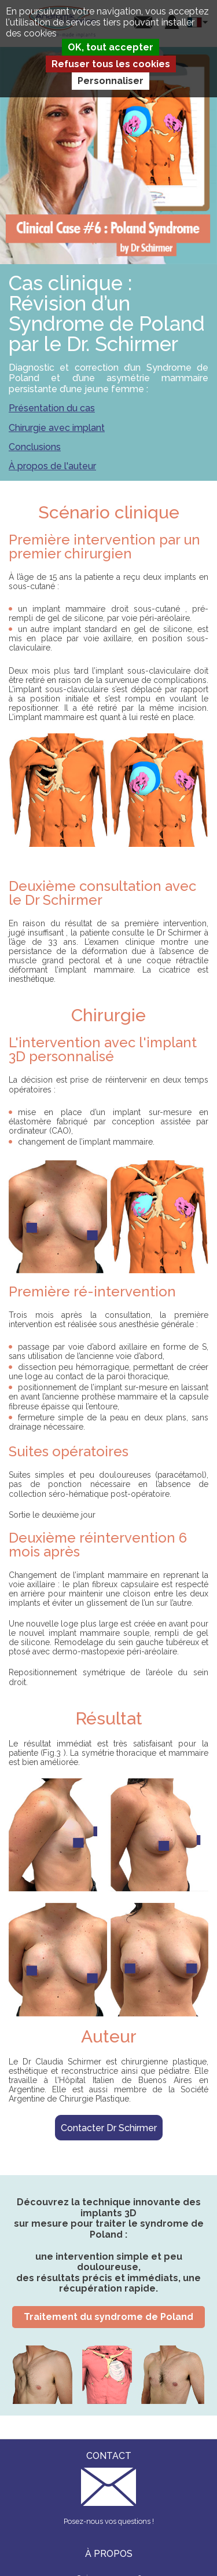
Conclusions (35, 446)
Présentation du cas (52, 408)
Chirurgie (108, 1015)
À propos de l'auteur (52, 466)
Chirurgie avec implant (57, 427)
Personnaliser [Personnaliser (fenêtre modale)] (111, 80)
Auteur (109, 2036)
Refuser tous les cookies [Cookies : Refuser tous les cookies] (111, 64)
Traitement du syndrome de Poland (108, 2316)
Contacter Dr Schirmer (109, 2127)
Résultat (108, 1718)
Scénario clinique (108, 512)
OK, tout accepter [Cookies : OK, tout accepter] (110, 47)
